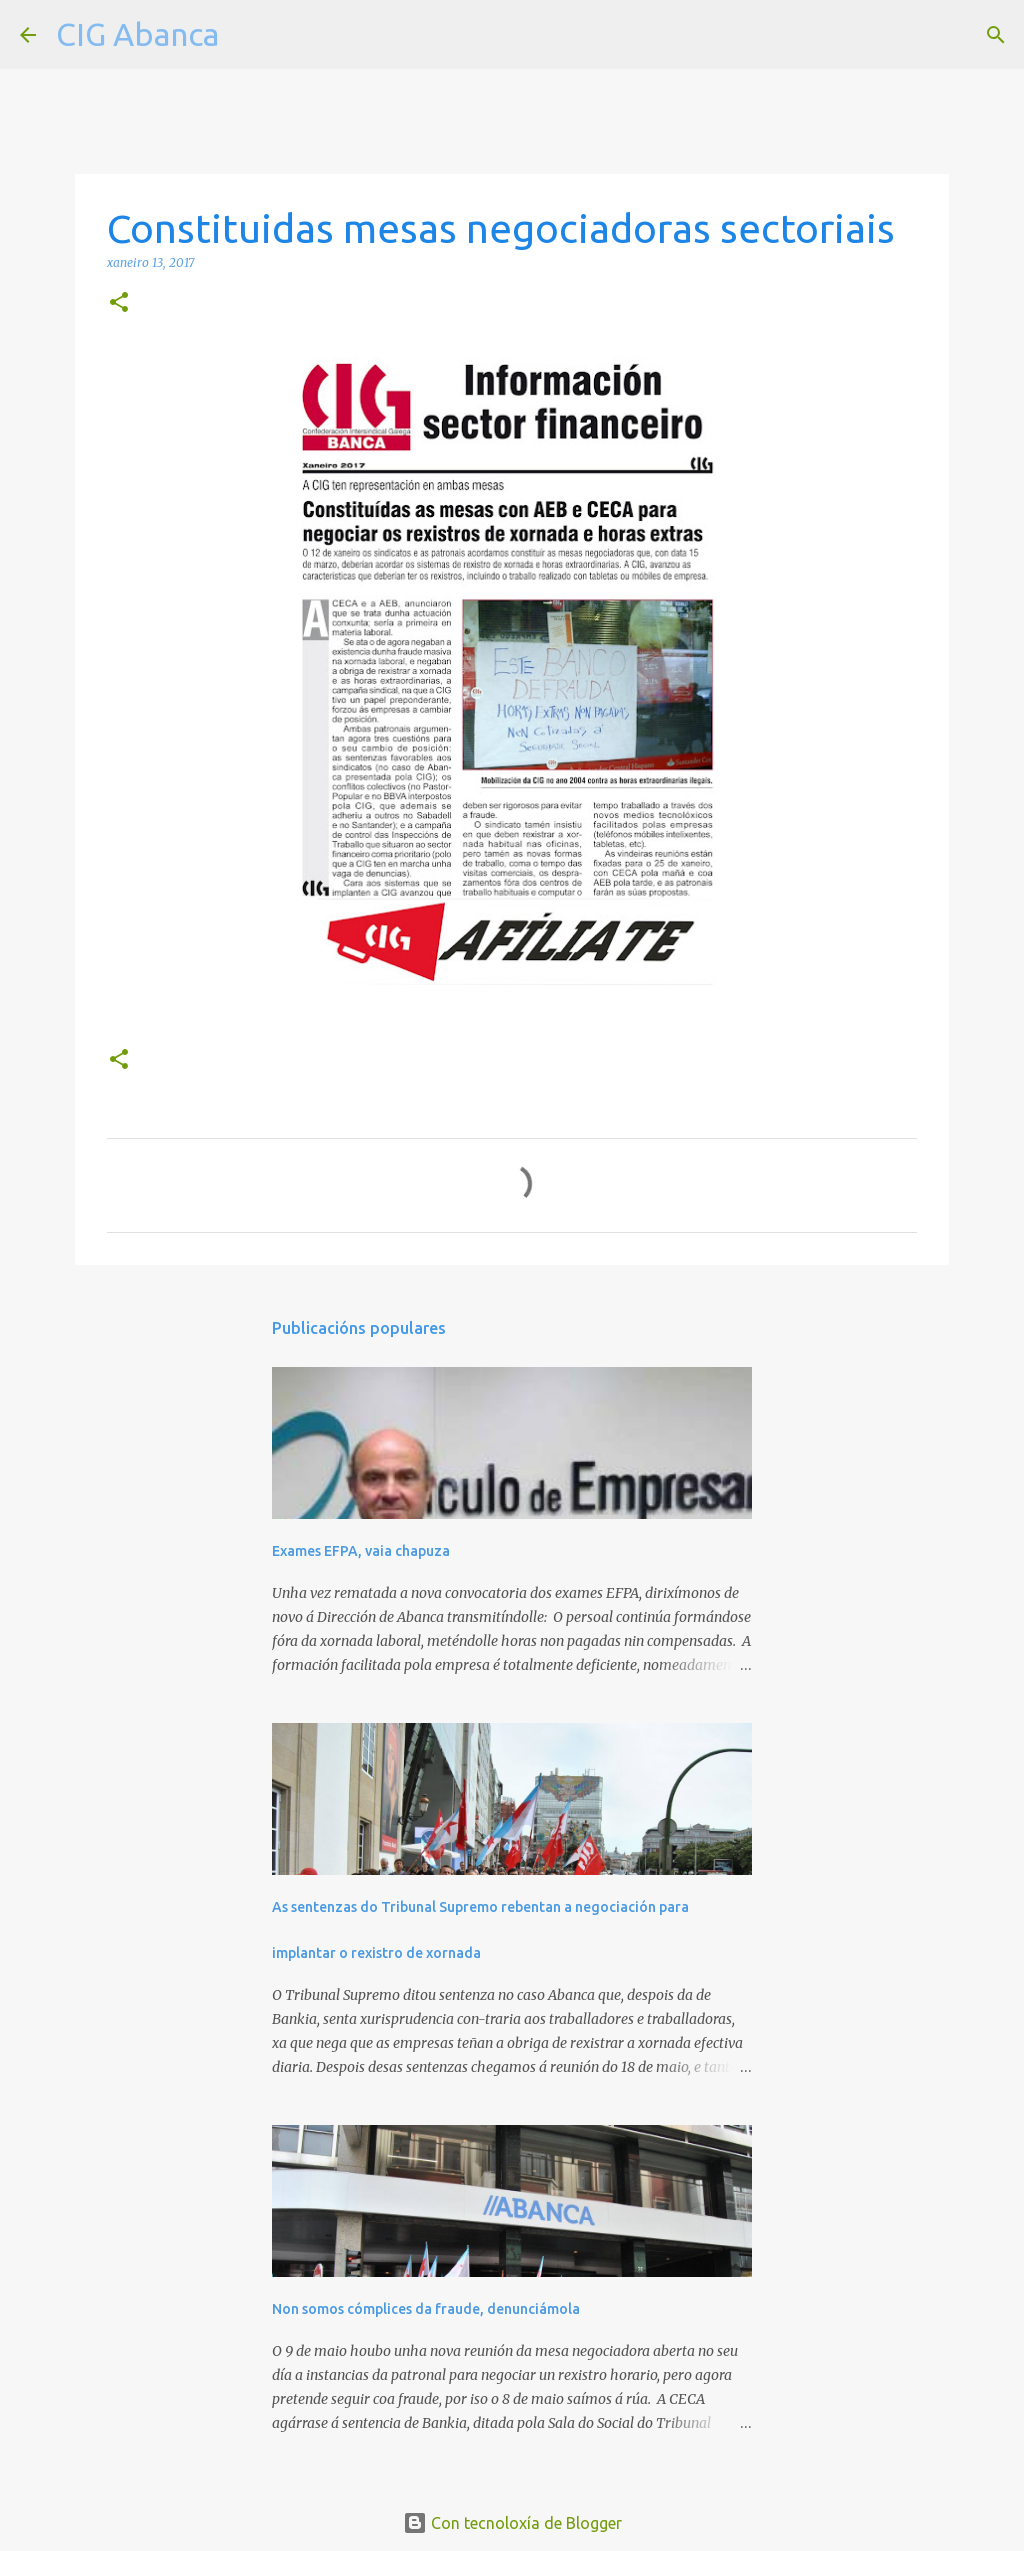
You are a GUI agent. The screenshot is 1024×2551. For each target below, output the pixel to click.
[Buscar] (247, 35)
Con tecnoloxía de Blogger (512, 2523)
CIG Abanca (137, 34)
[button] (119, 303)
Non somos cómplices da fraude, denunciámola (426, 2309)
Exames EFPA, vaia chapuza (361, 1551)
